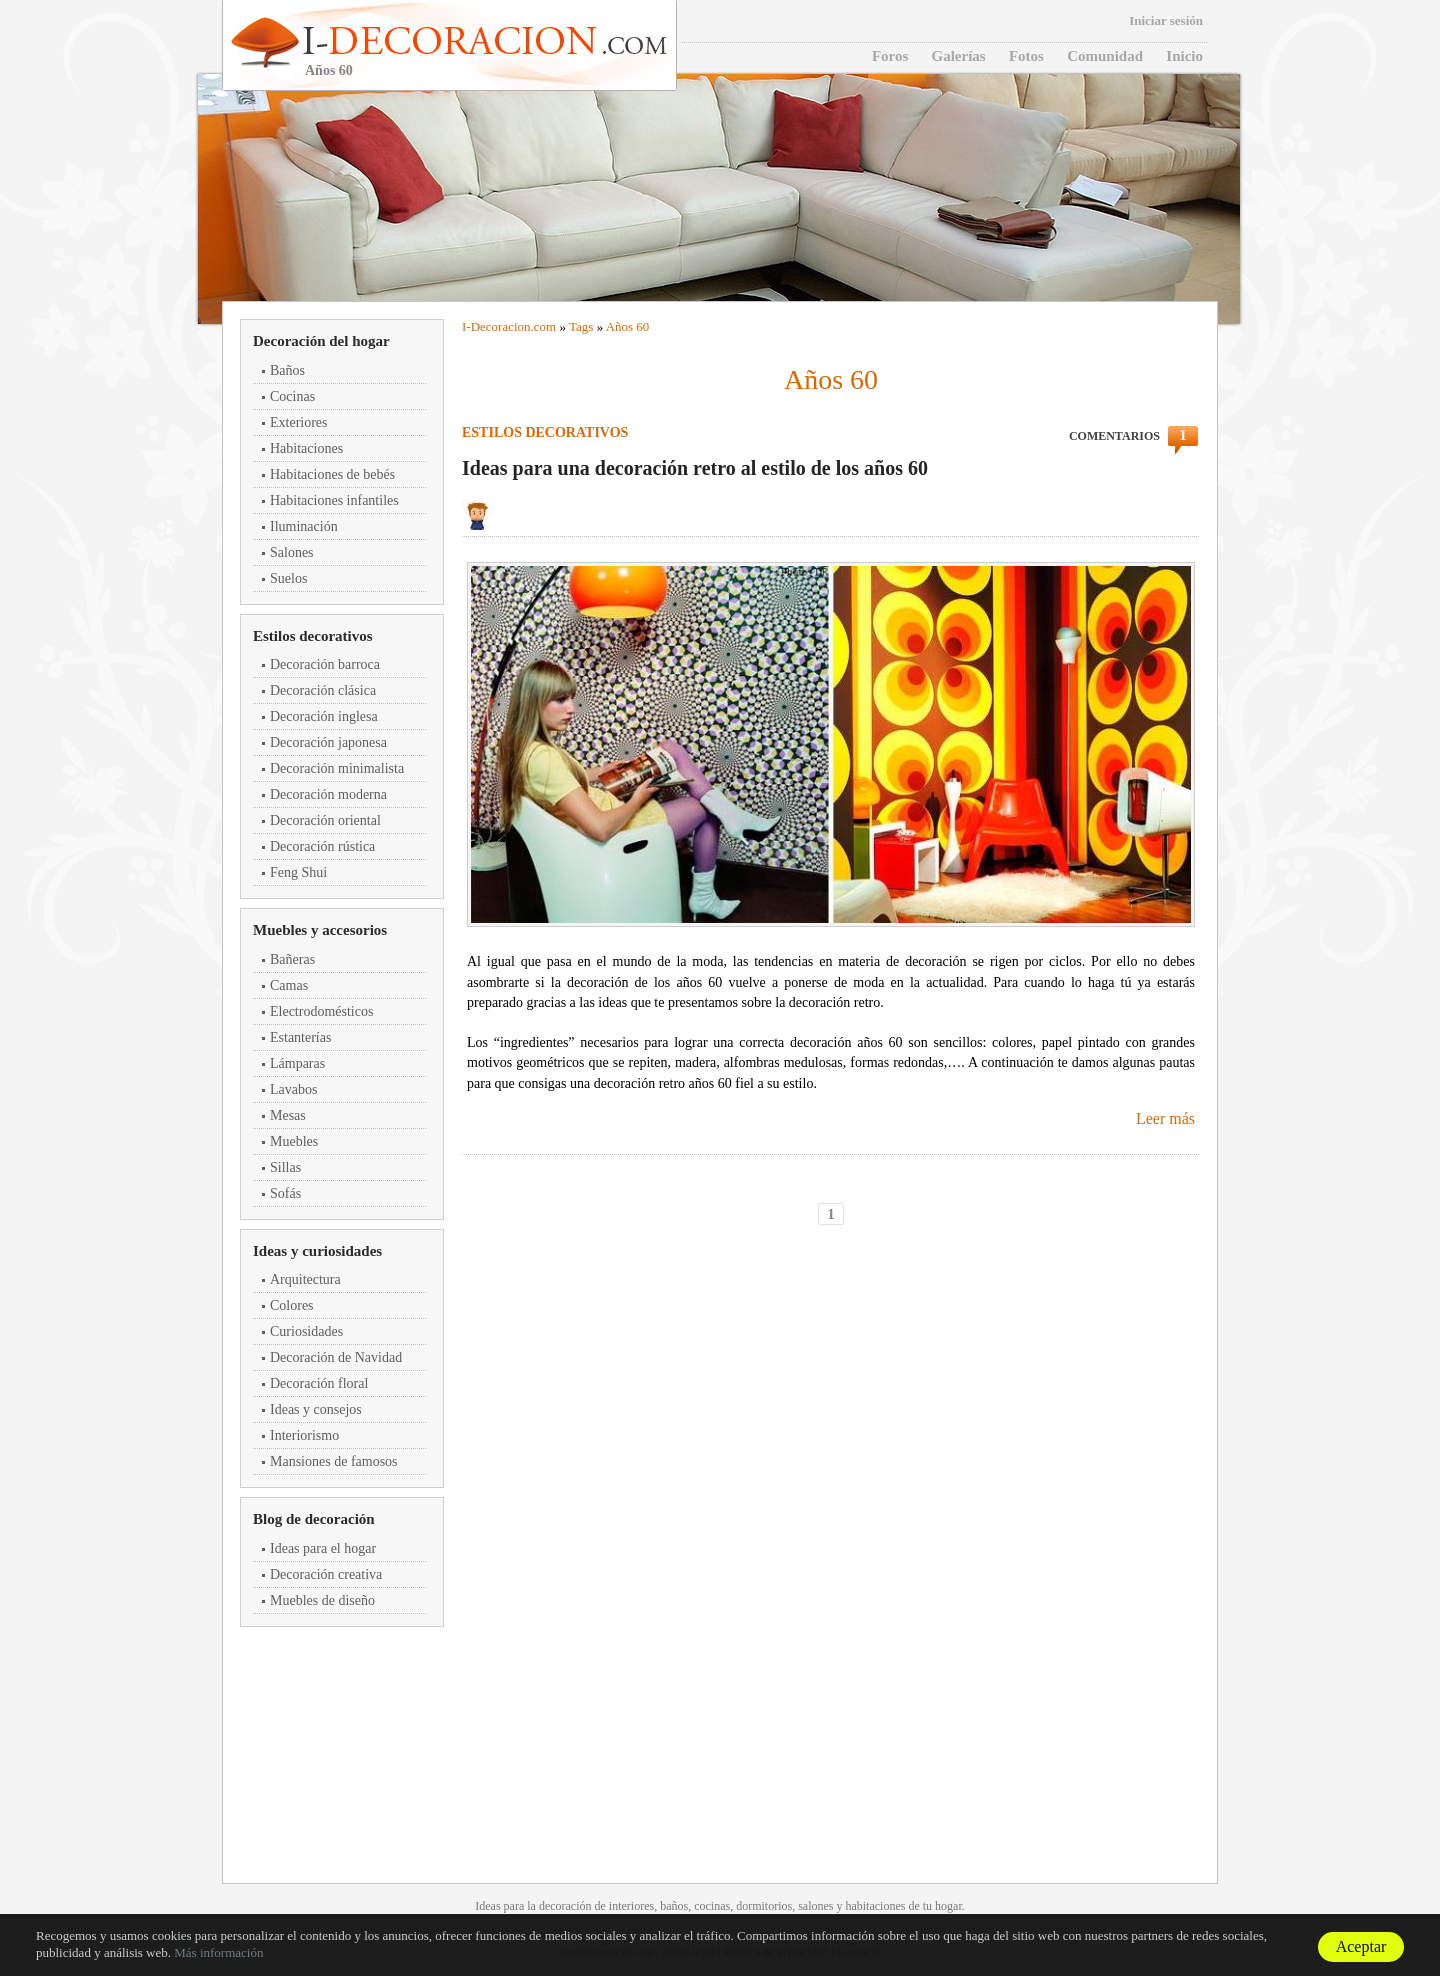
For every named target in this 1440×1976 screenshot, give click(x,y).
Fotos (1026, 56)
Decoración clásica (323, 690)
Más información (218, 1952)
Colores (292, 1305)
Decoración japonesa (328, 742)
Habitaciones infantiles (334, 500)
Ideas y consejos (316, 1409)
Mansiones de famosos (334, 1461)
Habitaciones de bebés (332, 474)
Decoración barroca (325, 664)
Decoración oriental (325, 820)
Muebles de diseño (322, 1600)
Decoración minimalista (337, 768)
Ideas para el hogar (323, 1548)
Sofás (285, 1193)
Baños (287, 370)
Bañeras (292, 959)
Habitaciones (306, 448)
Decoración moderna (328, 794)
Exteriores (299, 422)
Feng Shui (298, 872)
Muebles (294, 1141)
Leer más (1165, 1118)
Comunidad (1105, 56)
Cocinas (292, 396)
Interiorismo (304, 1435)
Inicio (1184, 56)
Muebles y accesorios (320, 930)
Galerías (959, 56)
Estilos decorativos (313, 636)
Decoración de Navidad (336, 1357)
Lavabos (293, 1089)
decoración (565, 1906)
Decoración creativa (326, 1574)
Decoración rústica (322, 846)
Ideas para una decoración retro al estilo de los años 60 (695, 468)
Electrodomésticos (321, 1011)
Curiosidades (306, 1331)
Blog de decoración (314, 1519)
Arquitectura (305, 1279)
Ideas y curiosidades (317, 1251)
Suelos (288, 578)
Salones (292, 552)
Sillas (285, 1167)
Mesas (288, 1115)
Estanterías (300, 1037)
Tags (581, 326)
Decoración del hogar (321, 341)
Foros (890, 56)
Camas (289, 985)
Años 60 (628, 326)
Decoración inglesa (324, 716)
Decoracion (501, 326)
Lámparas (297, 1063)
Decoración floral (319, 1383)
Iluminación (304, 526)
